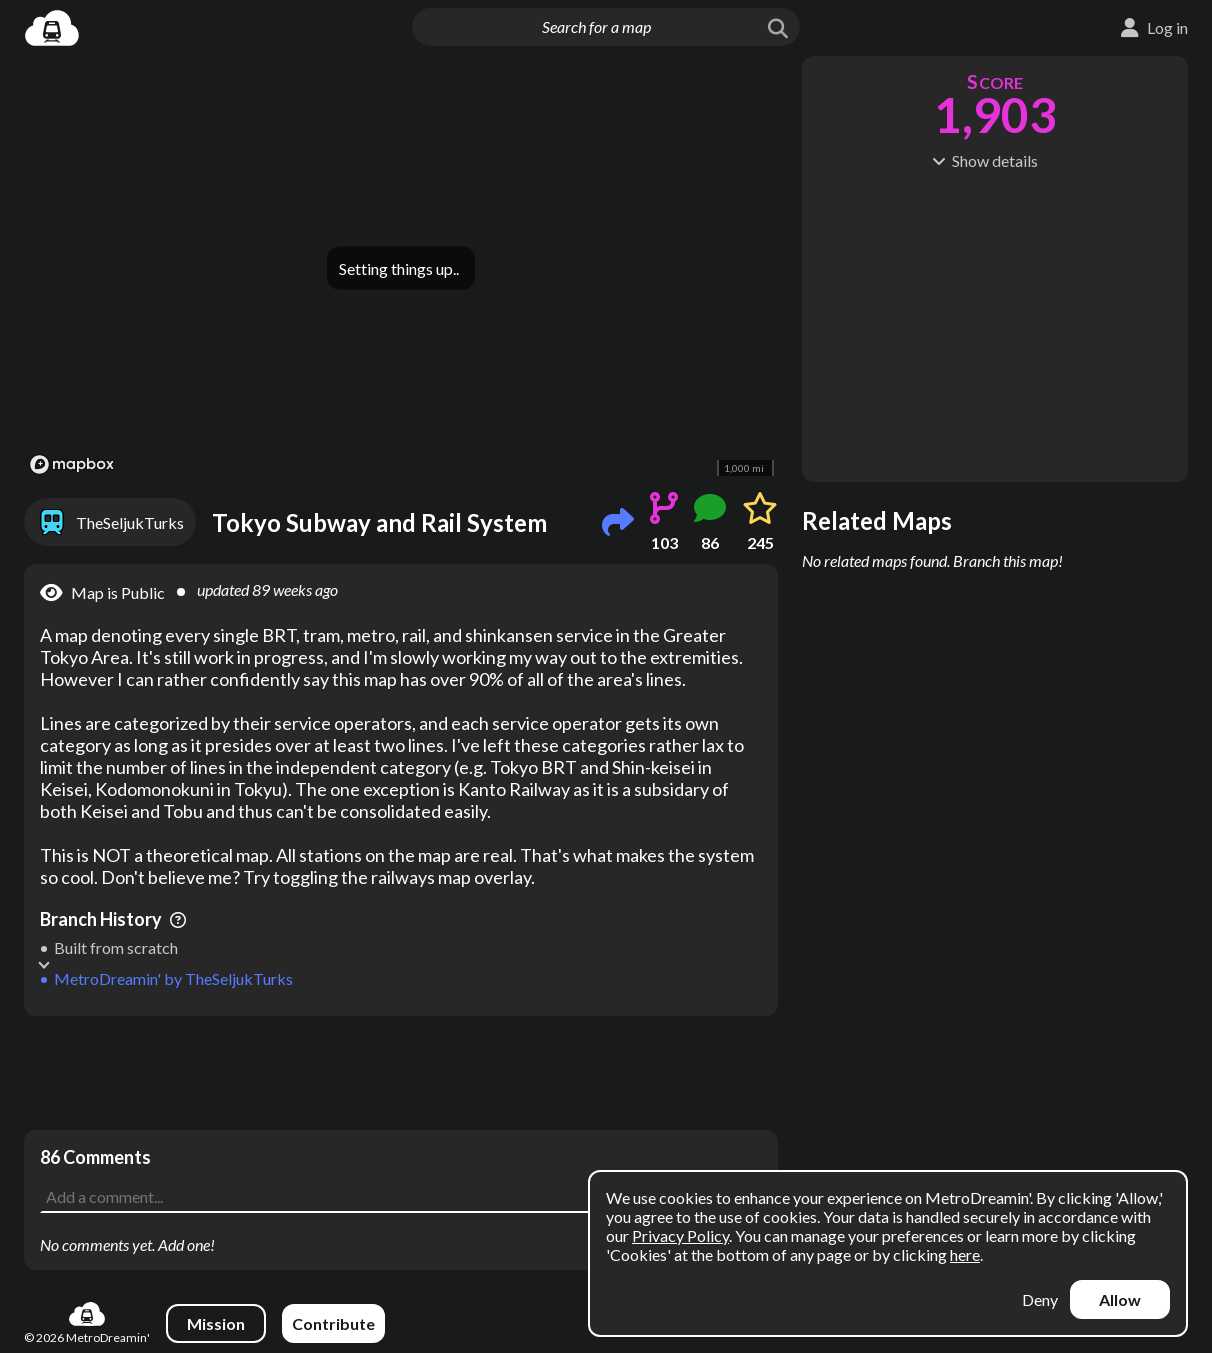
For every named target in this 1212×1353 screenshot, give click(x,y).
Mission (216, 1323)
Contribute (333, 1323)
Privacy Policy (680, 1235)
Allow (1120, 1299)
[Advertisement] (401, 1073)
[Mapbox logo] (72, 464)
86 (710, 542)
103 (664, 542)
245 (760, 542)
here (965, 1254)
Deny (1040, 1299)
